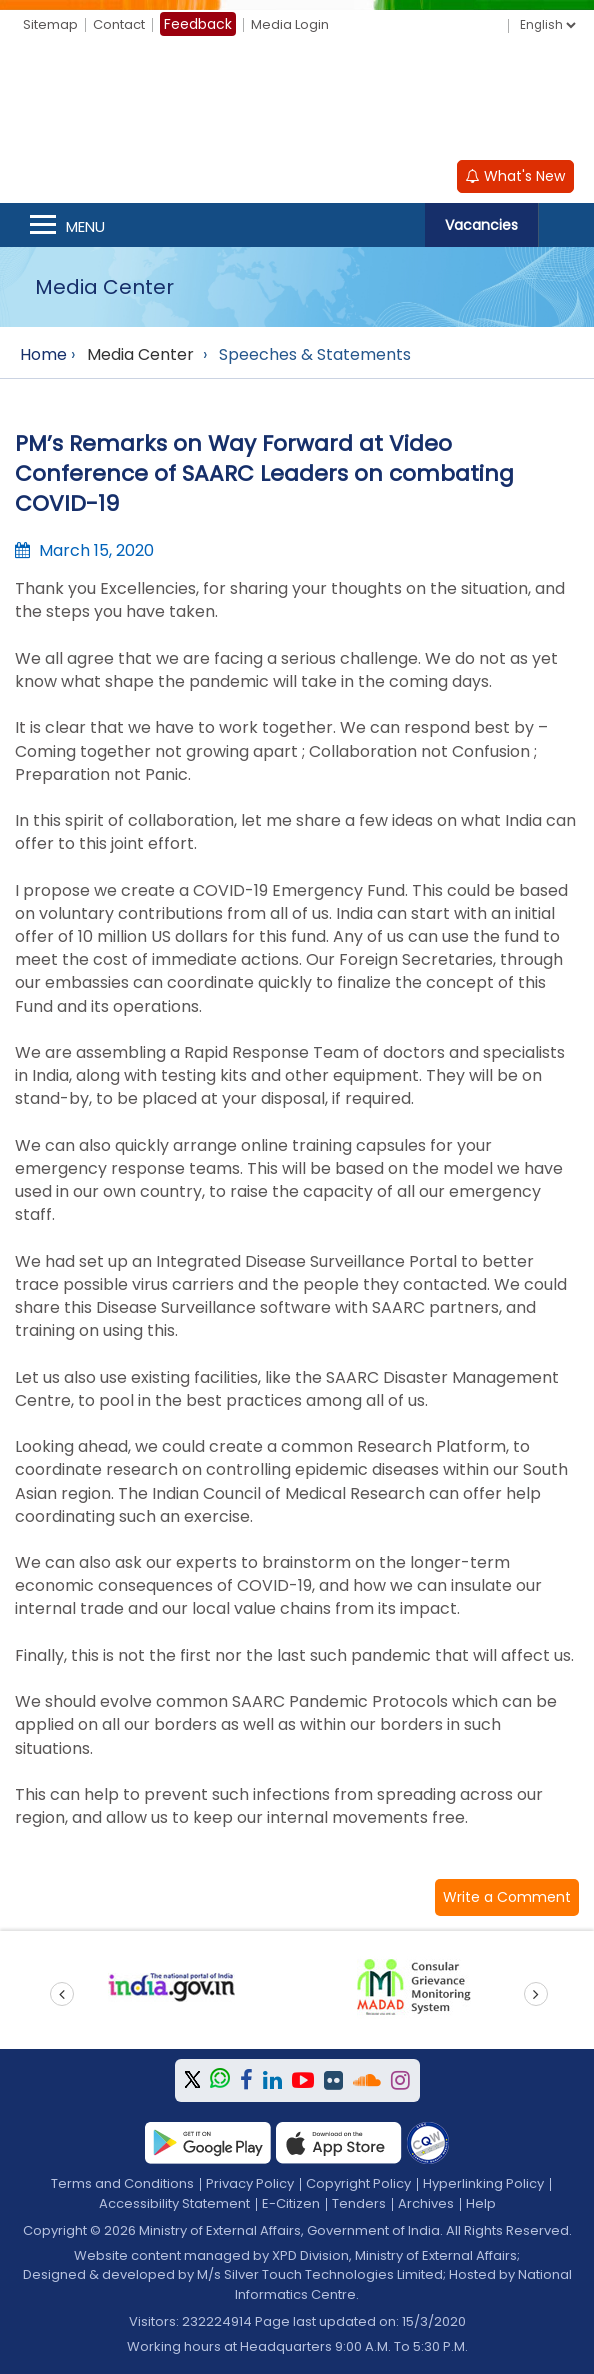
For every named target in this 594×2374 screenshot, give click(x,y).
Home (43, 354)
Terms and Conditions (122, 2183)
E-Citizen (291, 2203)
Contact (119, 24)
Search (566, 225)
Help (481, 2203)
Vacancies (481, 225)
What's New (515, 176)
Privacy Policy (250, 2183)
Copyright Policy (358, 2183)
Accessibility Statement (174, 2203)
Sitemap (50, 24)
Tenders (359, 2203)
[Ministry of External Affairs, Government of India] (297, 101)
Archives (426, 2203)
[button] (507, 1897)
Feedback (198, 24)
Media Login (290, 24)
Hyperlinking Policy (483, 2183)
